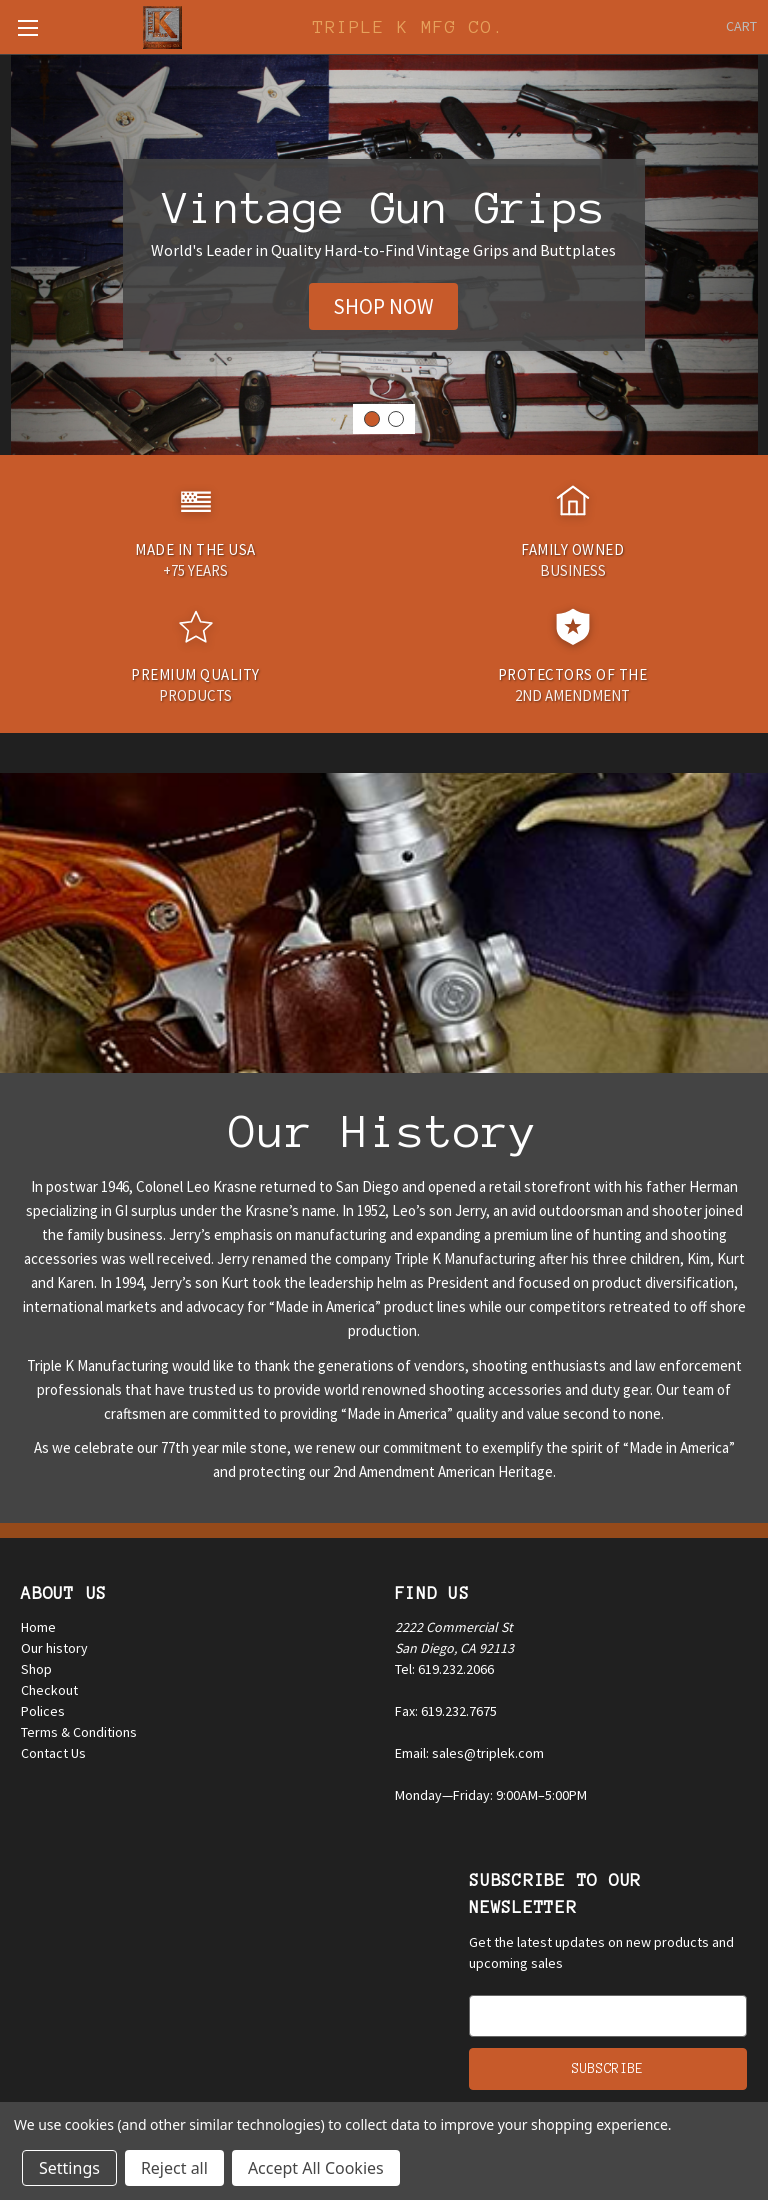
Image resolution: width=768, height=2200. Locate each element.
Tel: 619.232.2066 (444, 1669)
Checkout (49, 1690)
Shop (36, 1669)
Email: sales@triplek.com (469, 1753)
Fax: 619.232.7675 (446, 1711)
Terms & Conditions (79, 1732)
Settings (69, 2168)
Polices (43, 1711)
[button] (383, 307)
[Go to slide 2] (396, 419)
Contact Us (53, 1753)
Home (38, 1627)
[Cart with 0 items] (741, 26)
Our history (54, 1648)
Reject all (174, 2168)
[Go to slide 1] (372, 419)
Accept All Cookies (316, 2168)
